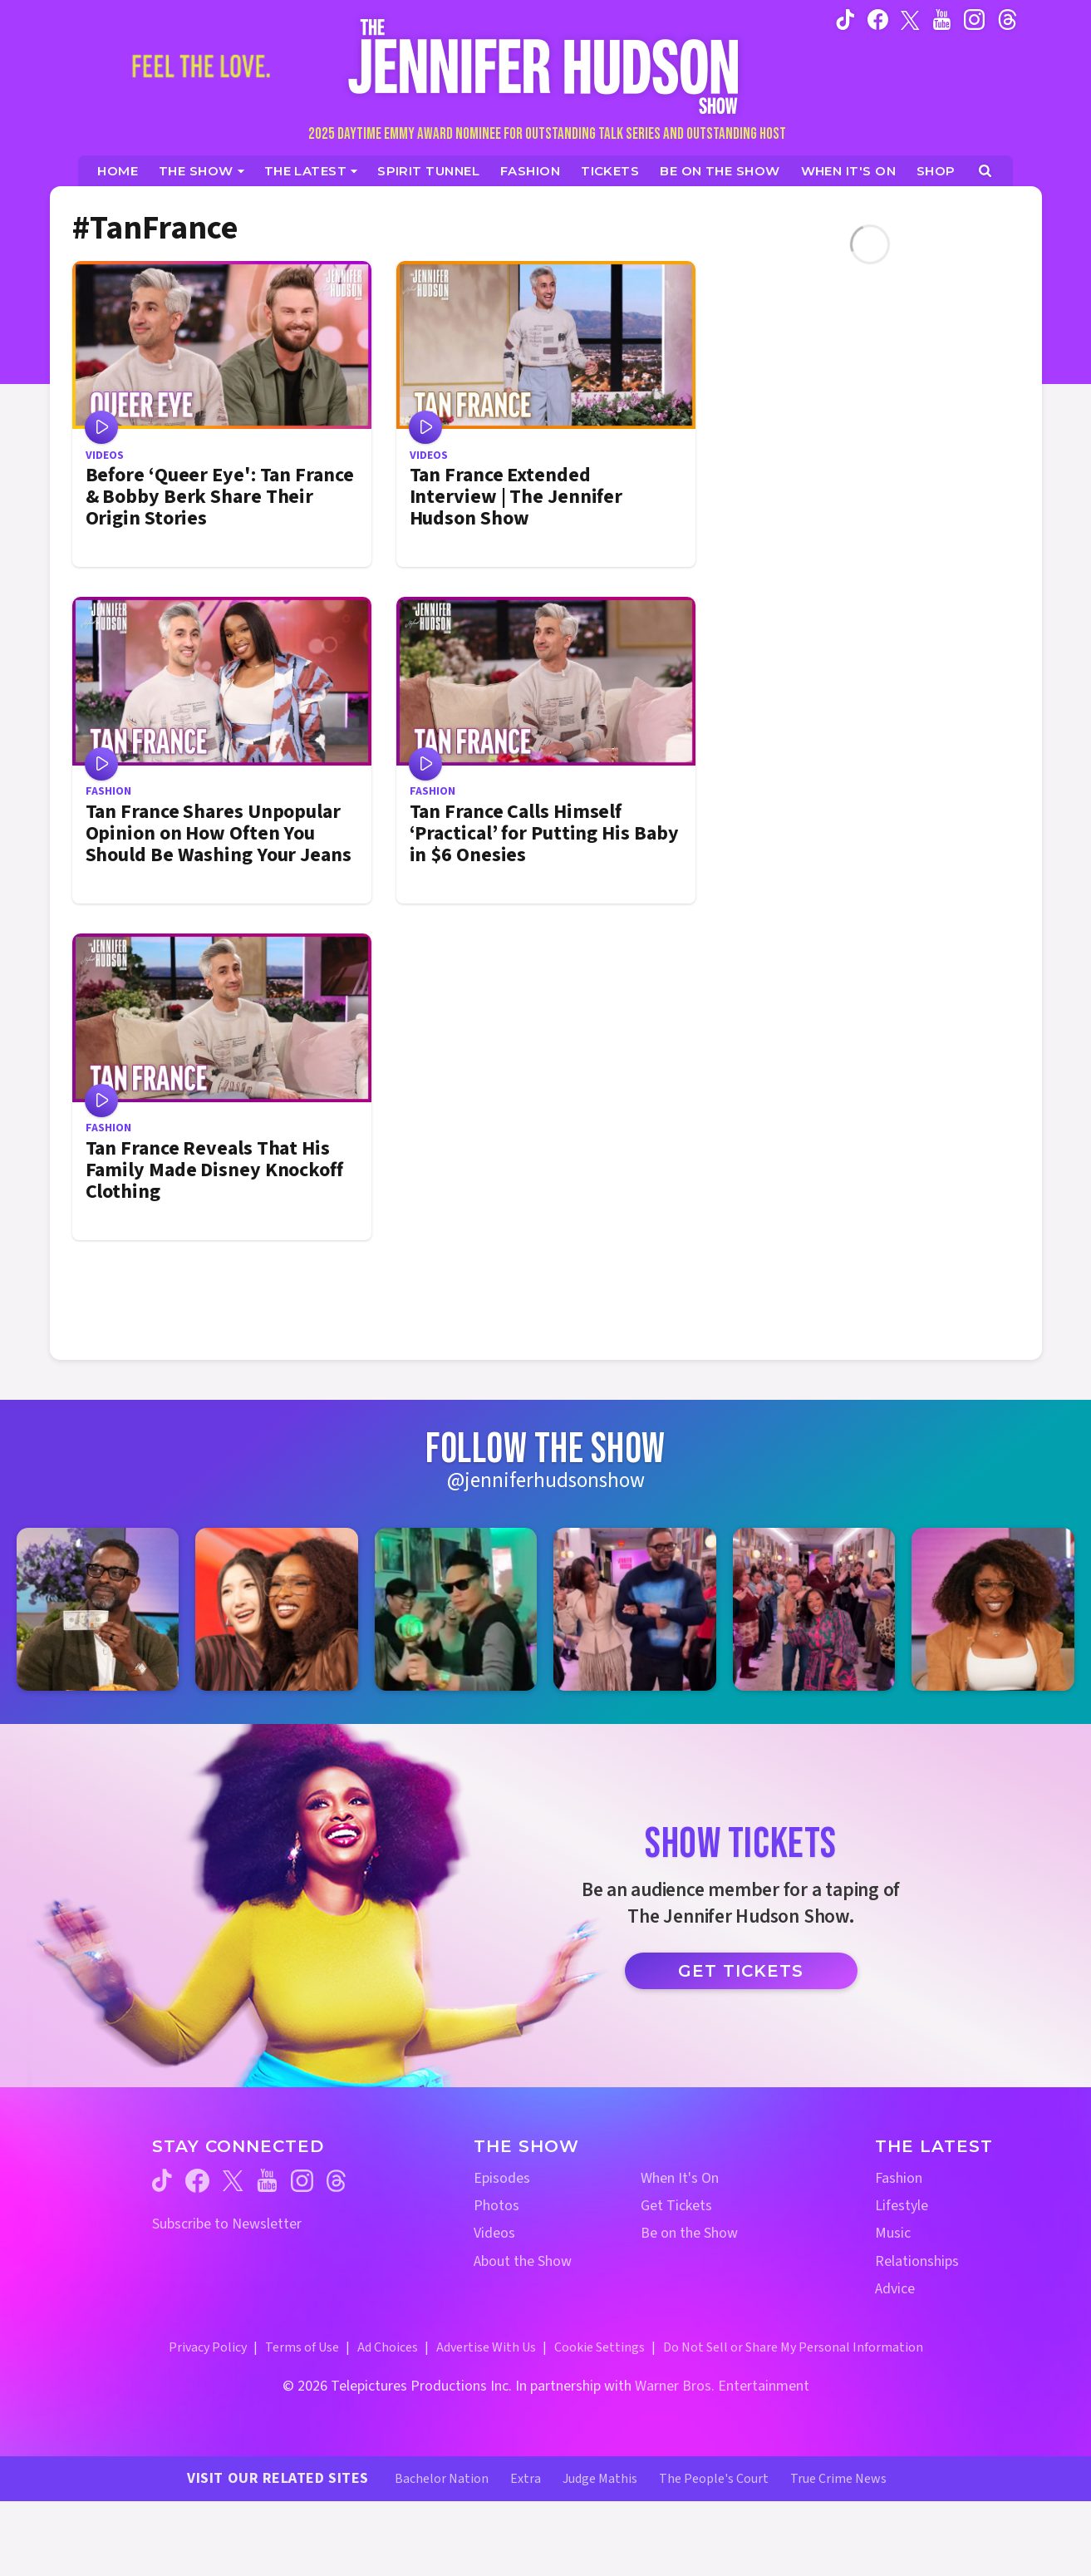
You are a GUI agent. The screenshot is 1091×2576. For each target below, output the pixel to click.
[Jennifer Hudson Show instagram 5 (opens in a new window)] (814, 1609)
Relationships (917, 2261)
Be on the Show (689, 2233)
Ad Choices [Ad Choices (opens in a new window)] (387, 2347)
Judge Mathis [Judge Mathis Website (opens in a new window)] (600, 2479)
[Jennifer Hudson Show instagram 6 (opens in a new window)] (993, 1609)
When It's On (680, 2178)
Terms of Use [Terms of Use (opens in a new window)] (302, 2347)
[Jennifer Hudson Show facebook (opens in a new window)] (877, 19)
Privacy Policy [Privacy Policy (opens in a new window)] (208, 2347)
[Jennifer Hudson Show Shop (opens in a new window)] (936, 170)
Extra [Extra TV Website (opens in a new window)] (525, 2479)
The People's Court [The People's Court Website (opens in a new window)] (714, 2479)
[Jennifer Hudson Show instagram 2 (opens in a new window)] (276, 1609)
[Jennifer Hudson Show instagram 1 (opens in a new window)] (98, 1609)
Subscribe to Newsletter (227, 2224)
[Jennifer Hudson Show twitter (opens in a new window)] (910, 18)
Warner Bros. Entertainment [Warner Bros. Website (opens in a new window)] (722, 2386)
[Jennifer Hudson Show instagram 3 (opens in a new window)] (456, 1609)
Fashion (898, 2178)
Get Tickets (741, 1971)
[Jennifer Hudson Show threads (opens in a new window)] (336, 2181)
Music (893, 2233)
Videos (494, 2233)
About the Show (523, 2261)
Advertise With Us (486, 2347)
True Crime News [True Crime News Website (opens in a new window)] (838, 2479)
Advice (895, 2288)
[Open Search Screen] (985, 170)
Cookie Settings (599, 2347)
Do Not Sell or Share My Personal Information (793, 2347)
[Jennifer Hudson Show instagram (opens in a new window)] (974, 19)
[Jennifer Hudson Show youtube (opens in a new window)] (941, 19)
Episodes (502, 2178)
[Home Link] (546, 66)
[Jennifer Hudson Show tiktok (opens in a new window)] (845, 19)
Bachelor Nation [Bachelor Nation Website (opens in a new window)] (442, 2479)
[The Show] (201, 170)
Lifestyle (901, 2205)
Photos (496, 2205)
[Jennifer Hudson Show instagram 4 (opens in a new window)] (634, 1609)
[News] (311, 170)
